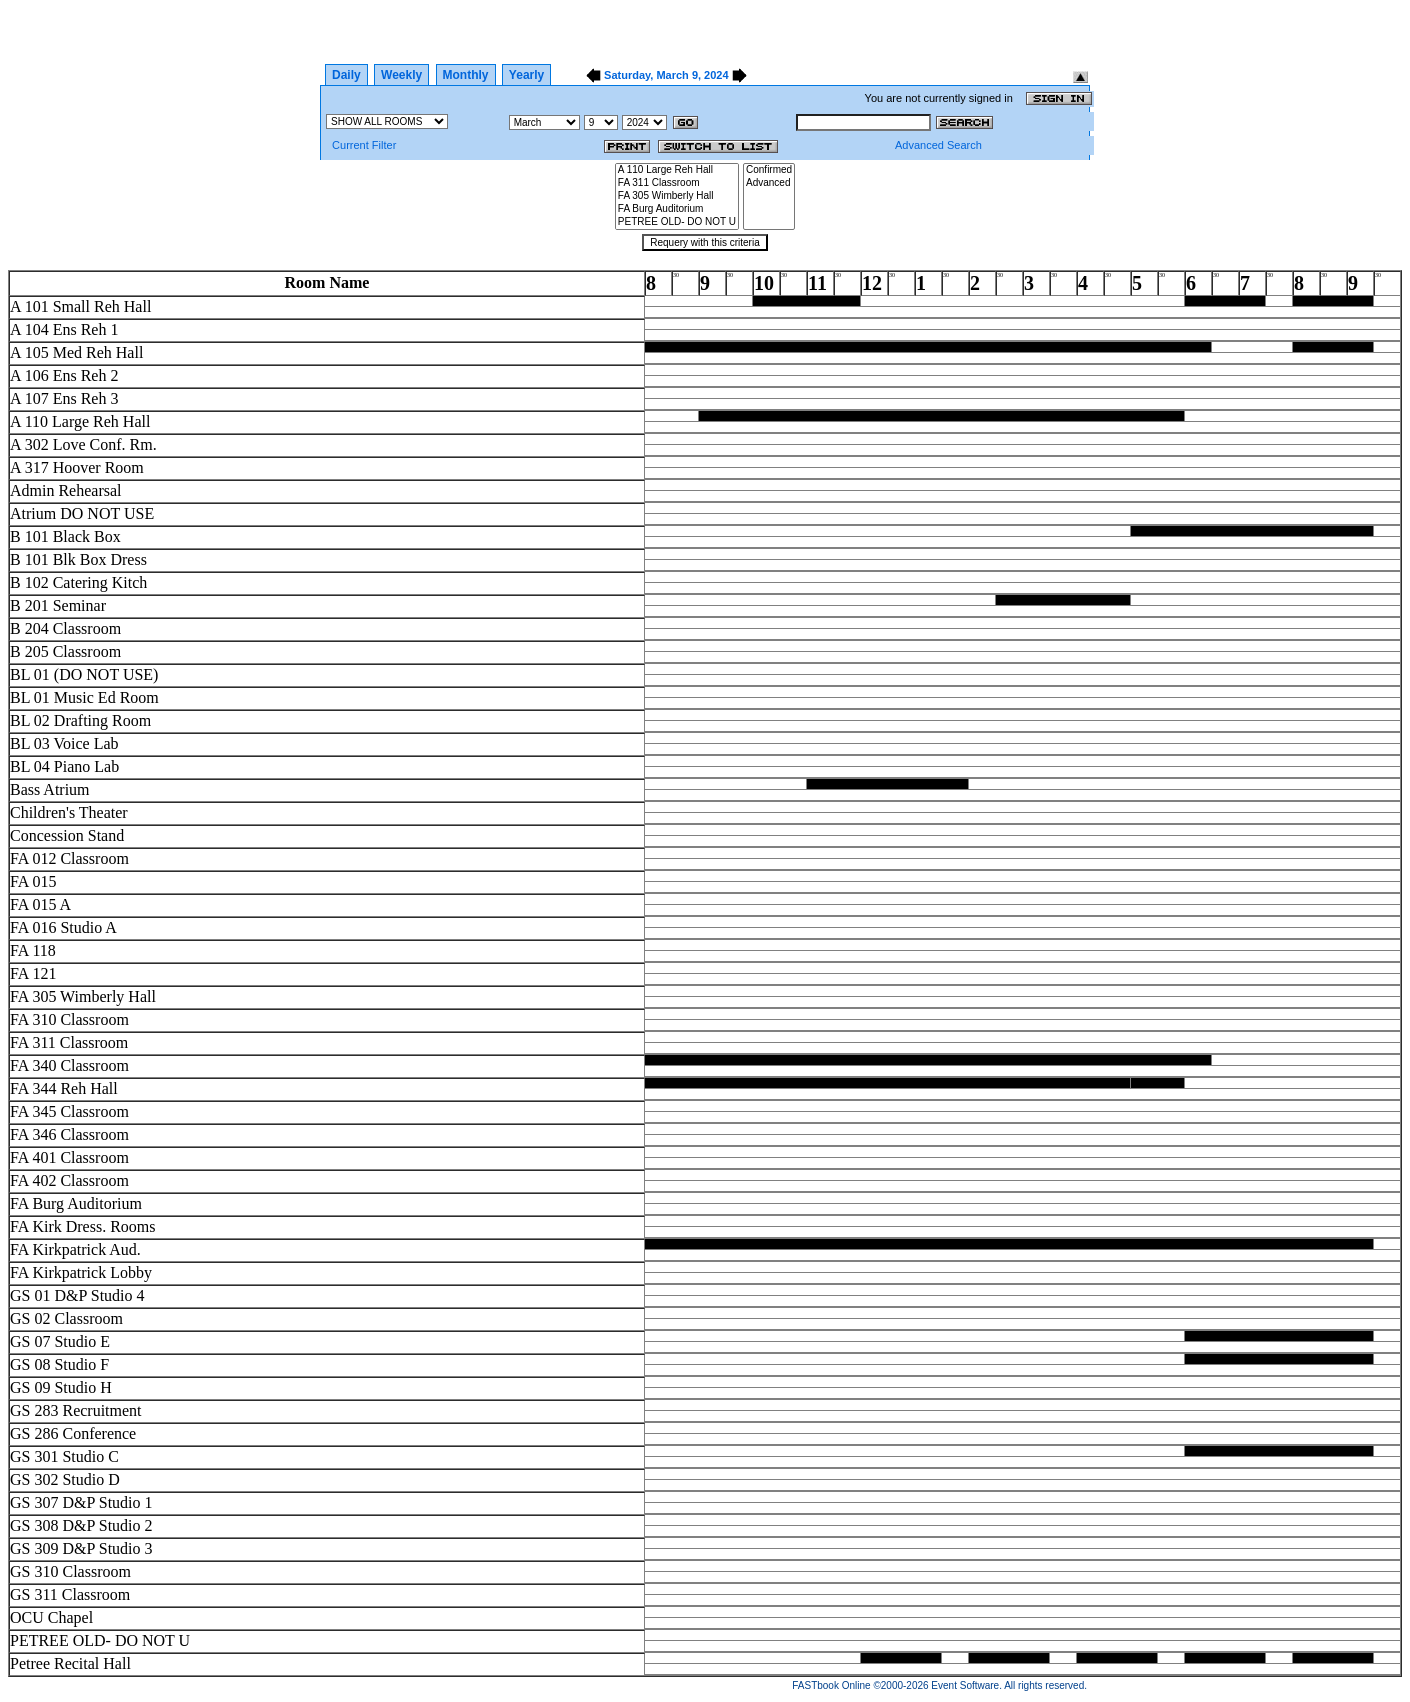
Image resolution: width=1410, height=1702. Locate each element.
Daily (346, 75)
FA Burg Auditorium (677, 209)
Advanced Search (938, 145)
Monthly (466, 75)
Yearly (526, 75)
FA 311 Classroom (677, 183)
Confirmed (769, 170)
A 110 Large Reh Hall (677, 170)
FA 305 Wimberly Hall (677, 196)
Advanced (769, 183)
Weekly (401, 75)
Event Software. (966, 1685)
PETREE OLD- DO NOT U (677, 222)
